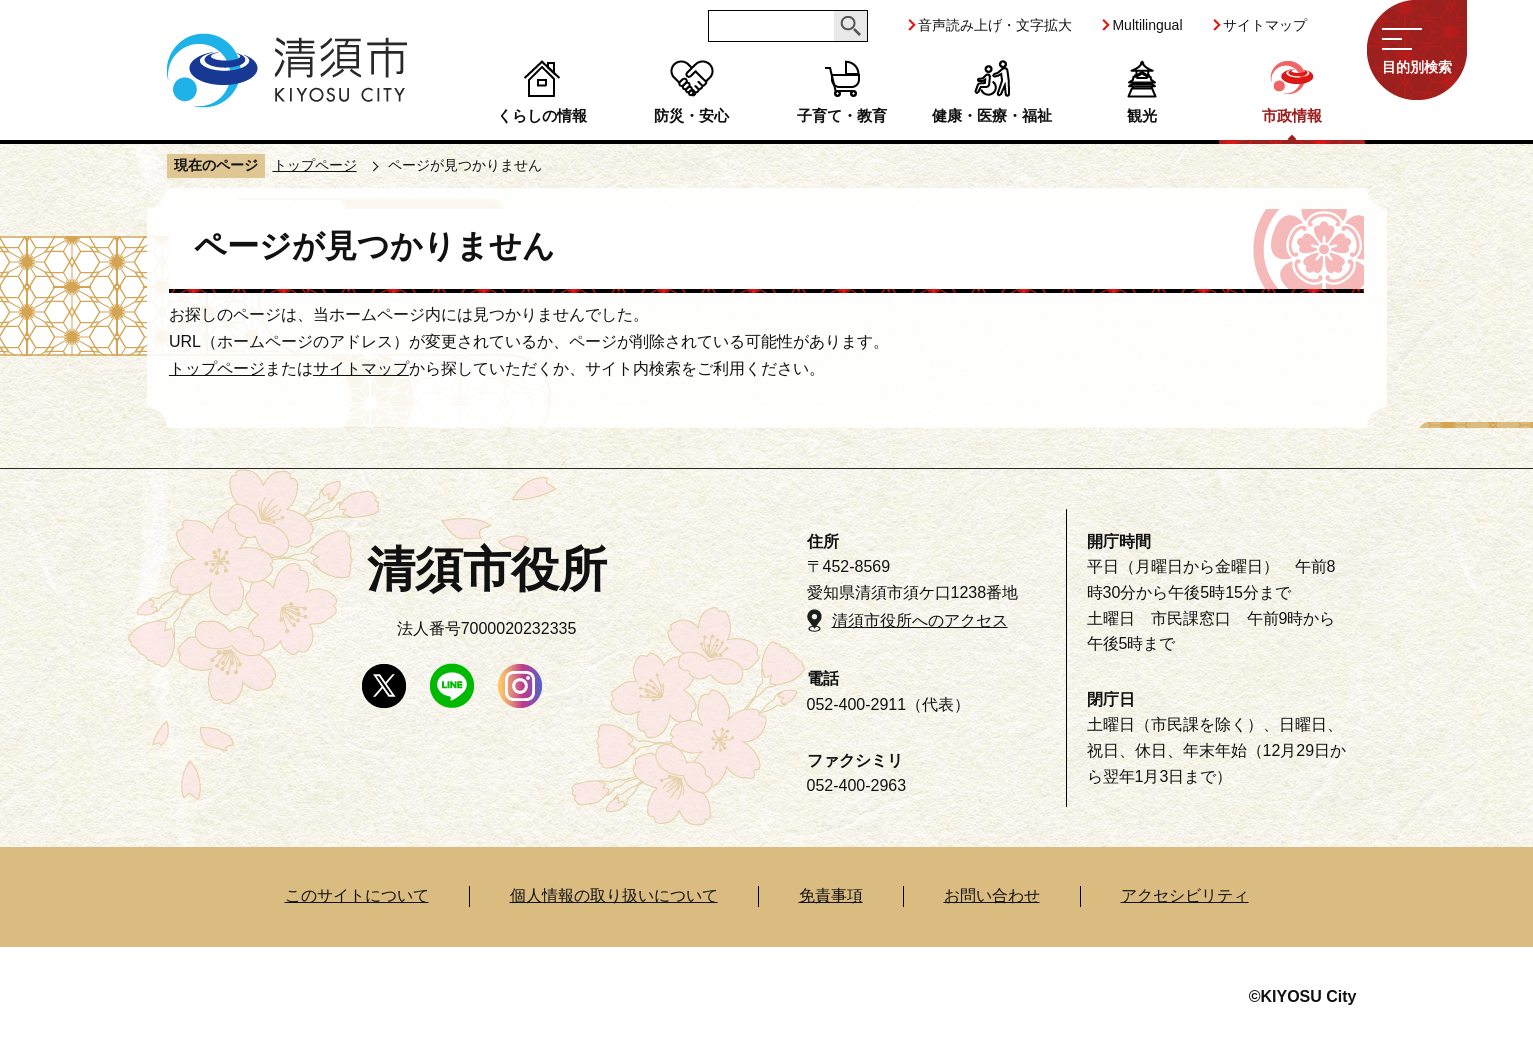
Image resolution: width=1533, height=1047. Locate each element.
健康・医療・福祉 (992, 115)
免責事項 (831, 895)
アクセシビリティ (1185, 895)
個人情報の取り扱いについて (614, 895)
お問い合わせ (992, 895)
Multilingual (1147, 25)
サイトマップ (1265, 25)
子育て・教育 (842, 115)
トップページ (315, 165)
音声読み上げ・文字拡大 (995, 25)
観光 (1142, 115)
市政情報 (1292, 115)
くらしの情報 (542, 115)
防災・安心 (691, 115)
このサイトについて (357, 895)
